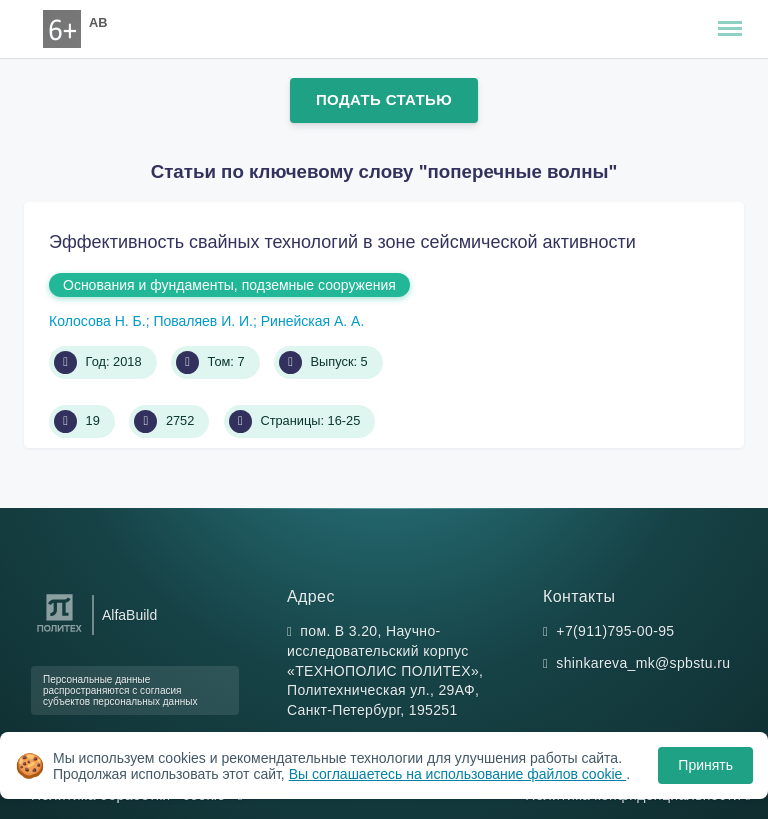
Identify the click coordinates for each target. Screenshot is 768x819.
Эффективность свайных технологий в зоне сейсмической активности (342, 242)
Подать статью (384, 99)
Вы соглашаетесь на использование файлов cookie (458, 774)
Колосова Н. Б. (97, 321)
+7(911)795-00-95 (615, 631)
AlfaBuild (129, 615)
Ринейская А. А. (313, 321)
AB (98, 22)
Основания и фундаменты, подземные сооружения (229, 285)
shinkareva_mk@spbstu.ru (643, 663)
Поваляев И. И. (203, 321)
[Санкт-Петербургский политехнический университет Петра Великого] (59, 632)
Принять (705, 765)
